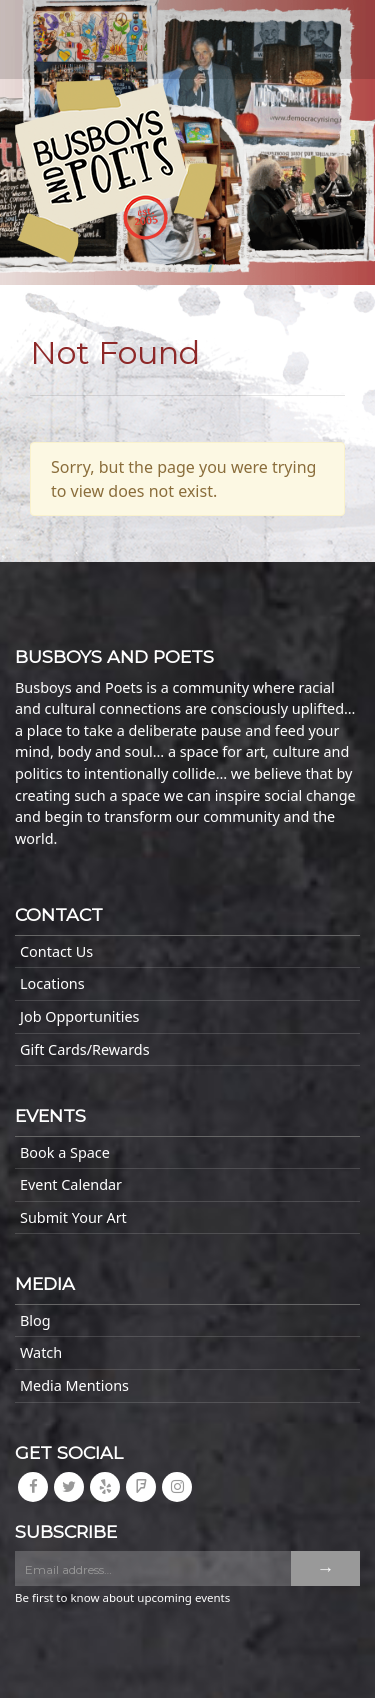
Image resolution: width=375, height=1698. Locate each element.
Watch (41, 1352)
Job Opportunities (79, 1016)
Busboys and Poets (116, 171)
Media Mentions (74, 1385)
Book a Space (65, 1152)
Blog (35, 1320)
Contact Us (56, 951)
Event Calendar (71, 1184)
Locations (52, 983)
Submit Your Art (73, 1217)
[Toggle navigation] (60, 32)
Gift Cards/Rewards (85, 1049)
